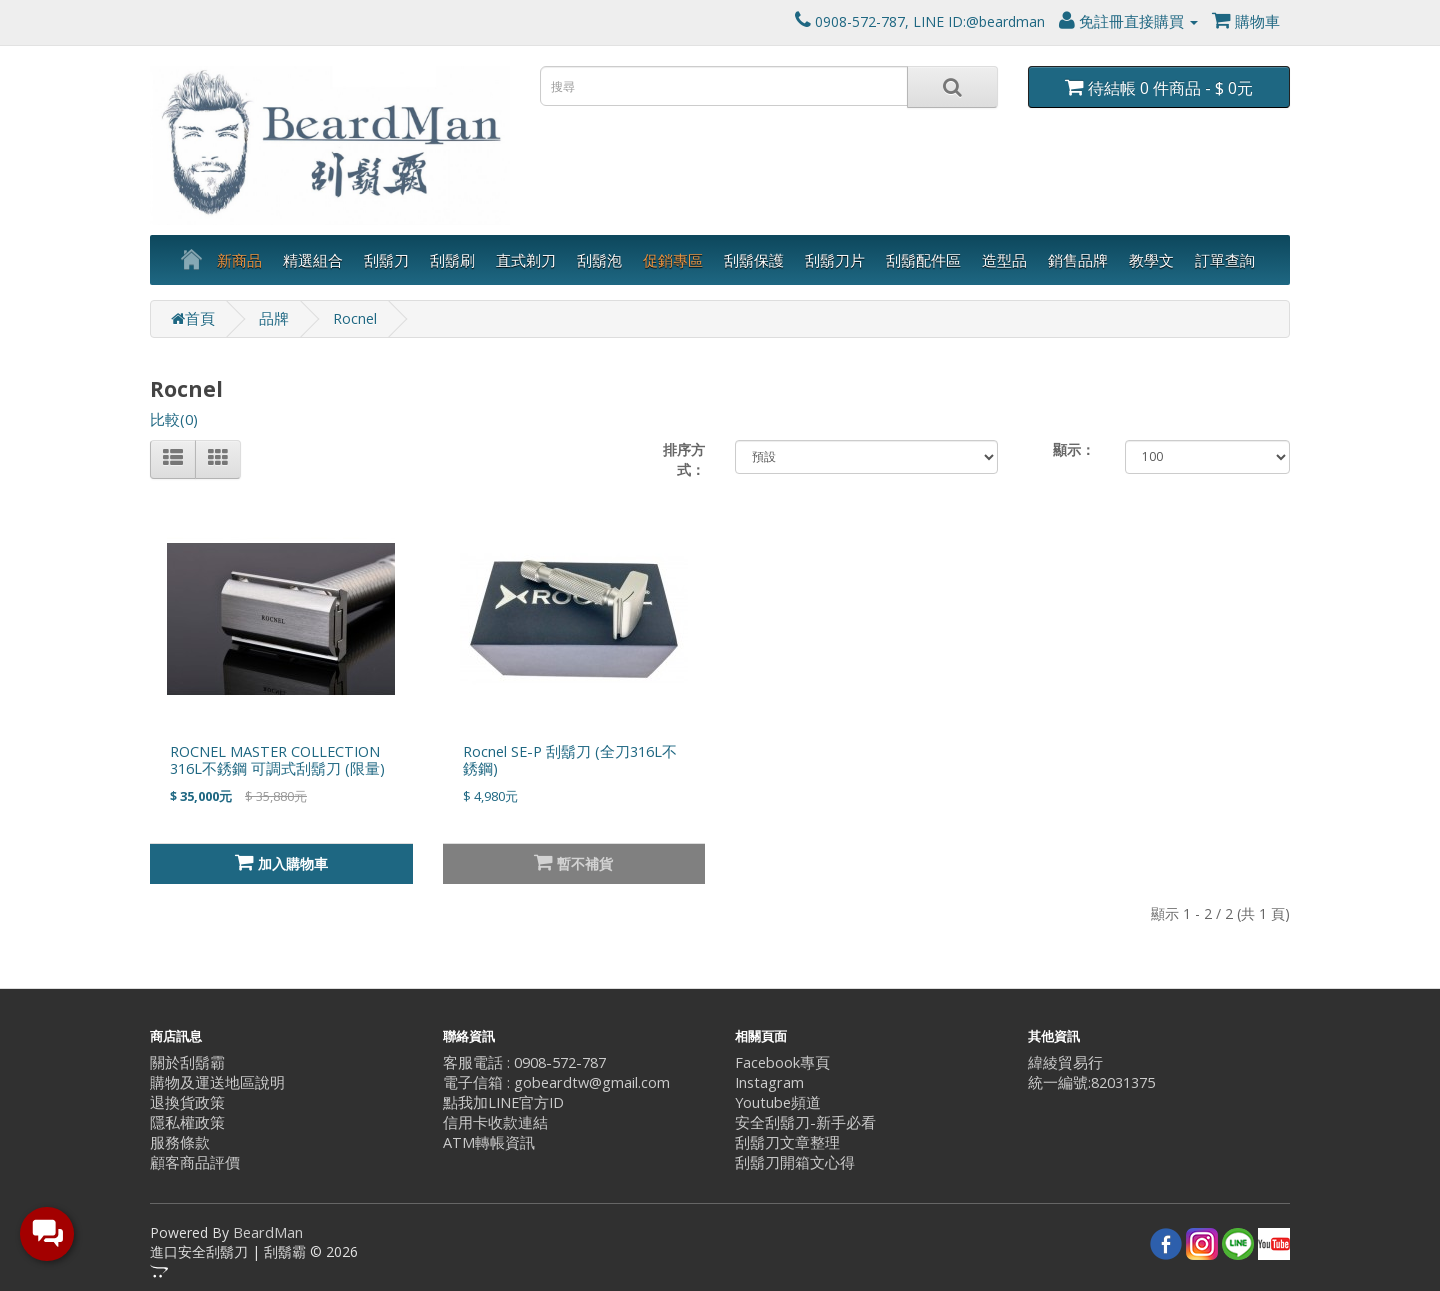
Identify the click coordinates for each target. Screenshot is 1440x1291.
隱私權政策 (187, 1122)
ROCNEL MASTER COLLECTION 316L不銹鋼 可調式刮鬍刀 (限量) (277, 760)
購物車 (1246, 21)
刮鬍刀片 (835, 260)
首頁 (193, 318)
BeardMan (268, 1232)
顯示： (1074, 449)
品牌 (274, 318)
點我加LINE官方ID (503, 1102)
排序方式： (684, 459)
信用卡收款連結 (495, 1122)
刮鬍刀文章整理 (787, 1142)
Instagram (769, 1082)
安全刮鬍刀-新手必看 (805, 1122)
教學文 (1151, 260)
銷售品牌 (1078, 260)
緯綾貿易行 (1065, 1062)
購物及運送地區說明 (217, 1082)
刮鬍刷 (452, 260)
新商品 (239, 260)
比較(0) (174, 419)
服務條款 (180, 1142)
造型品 (1004, 260)
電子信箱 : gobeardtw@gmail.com (556, 1082)
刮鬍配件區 (923, 260)
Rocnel (355, 318)
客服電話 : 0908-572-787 (524, 1062)
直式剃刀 (526, 260)
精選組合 (313, 260)
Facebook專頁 (782, 1062)
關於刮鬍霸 (187, 1062)
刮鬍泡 (599, 260)
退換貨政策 (187, 1102)
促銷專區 (673, 260)
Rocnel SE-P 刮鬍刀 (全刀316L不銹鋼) (570, 760)
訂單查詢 (1225, 260)
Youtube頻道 (778, 1102)
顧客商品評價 (195, 1162)
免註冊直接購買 (1128, 21)
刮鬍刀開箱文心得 (795, 1162)
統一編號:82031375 (1091, 1082)
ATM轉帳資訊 (489, 1142)
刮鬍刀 (386, 260)
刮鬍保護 (754, 260)
